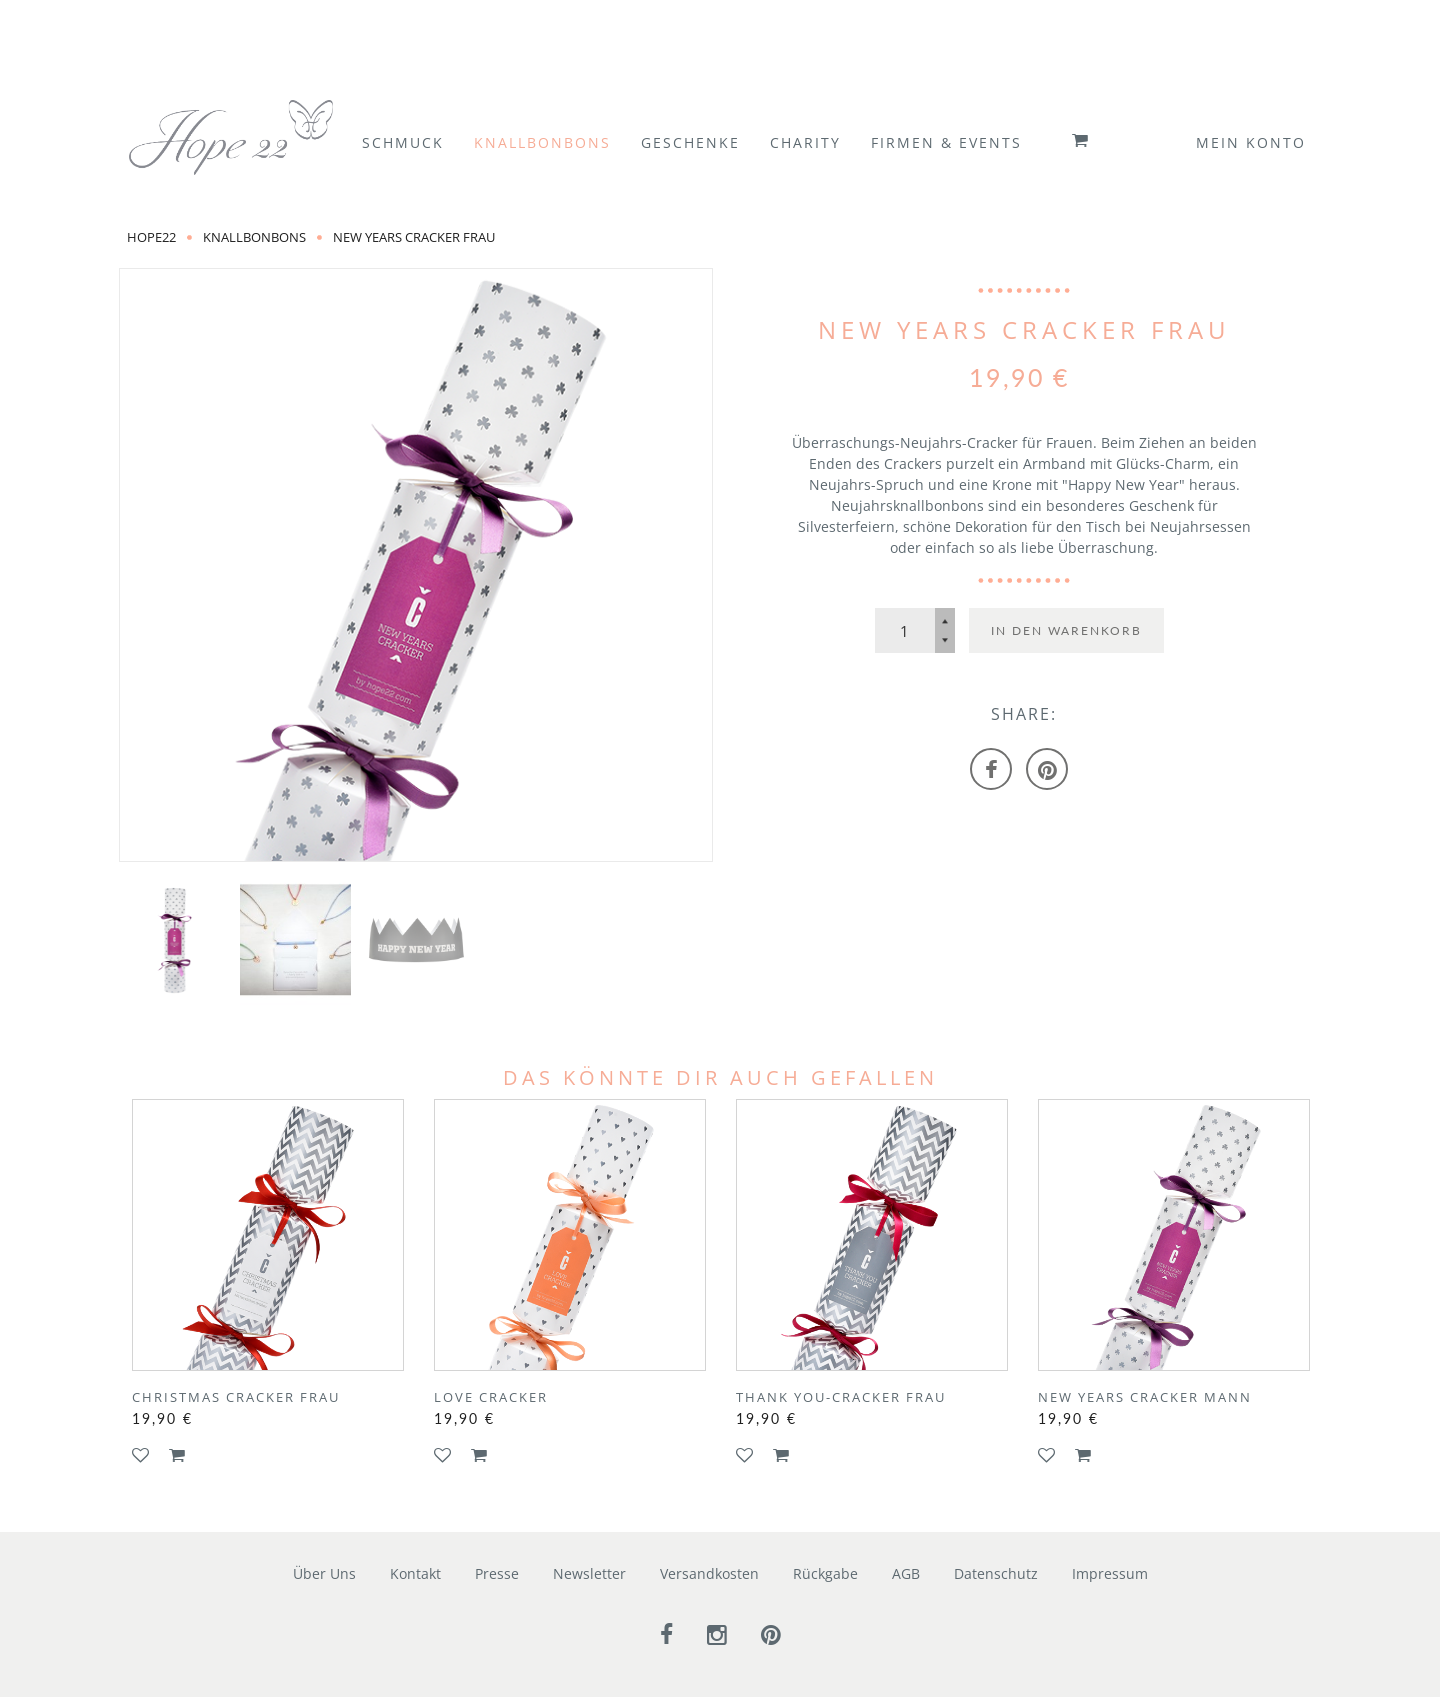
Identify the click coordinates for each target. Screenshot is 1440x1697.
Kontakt (415, 1573)
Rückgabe (825, 1573)
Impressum (1110, 1573)
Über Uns (324, 1573)
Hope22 (151, 237)
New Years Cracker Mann (1145, 1397)
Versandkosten (709, 1573)
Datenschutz (996, 1573)
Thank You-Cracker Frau (841, 1397)
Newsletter (589, 1573)
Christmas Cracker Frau (236, 1397)
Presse (497, 1573)
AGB (906, 1573)
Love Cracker (491, 1397)
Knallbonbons (254, 237)
